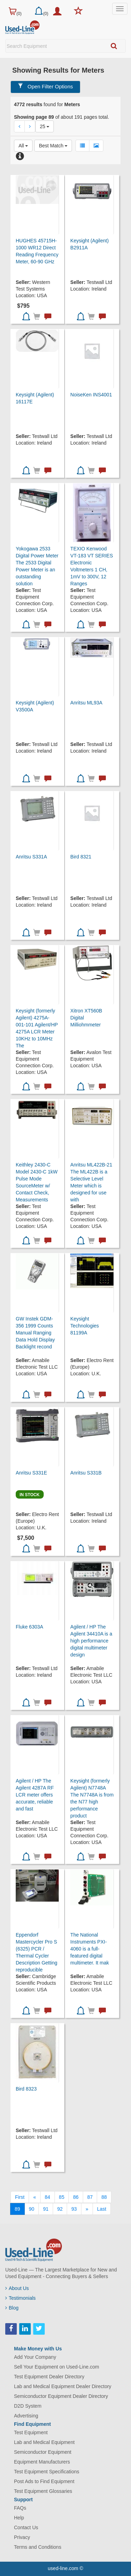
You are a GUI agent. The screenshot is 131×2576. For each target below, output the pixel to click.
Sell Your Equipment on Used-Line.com (56, 2367)
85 (62, 2197)
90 (32, 2209)
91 (46, 2209)
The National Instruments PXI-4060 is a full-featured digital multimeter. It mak (89, 1949)
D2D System (28, 2406)
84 (47, 2197)
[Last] (102, 2209)
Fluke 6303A (29, 1627)
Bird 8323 (26, 2089)
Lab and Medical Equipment (44, 2442)
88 (104, 2197)
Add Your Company (35, 2357)
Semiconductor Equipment (42, 2452)
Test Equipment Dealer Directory (49, 2376)
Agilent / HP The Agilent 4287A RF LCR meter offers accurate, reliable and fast (35, 1795)
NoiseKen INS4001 (91, 394)
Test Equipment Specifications (46, 2471)
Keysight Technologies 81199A (84, 1325)
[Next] (87, 2209)
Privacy (22, 2537)
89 (17, 2209)
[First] (19, 2197)
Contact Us (26, 2527)
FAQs (20, 2508)
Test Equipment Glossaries (43, 2491)
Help (19, 2517)
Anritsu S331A (31, 856)
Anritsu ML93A (86, 702)
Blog (12, 2308)
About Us (17, 2288)
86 (76, 2197)
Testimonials (20, 2298)
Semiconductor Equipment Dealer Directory (61, 2396)
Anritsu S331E (31, 1473)
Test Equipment (31, 2432)
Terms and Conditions (37, 2547)
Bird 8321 (80, 856)
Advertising (26, 2415)
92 (60, 2209)
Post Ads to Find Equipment (44, 2481)
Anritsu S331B (86, 1473)
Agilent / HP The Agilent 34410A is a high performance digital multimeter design (91, 1640)
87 (90, 2197)
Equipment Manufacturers (42, 2462)
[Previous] (35, 2197)
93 (74, 2209)
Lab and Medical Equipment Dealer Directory (62, 2386)
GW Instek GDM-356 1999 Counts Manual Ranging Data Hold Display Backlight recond (35, 1332)
